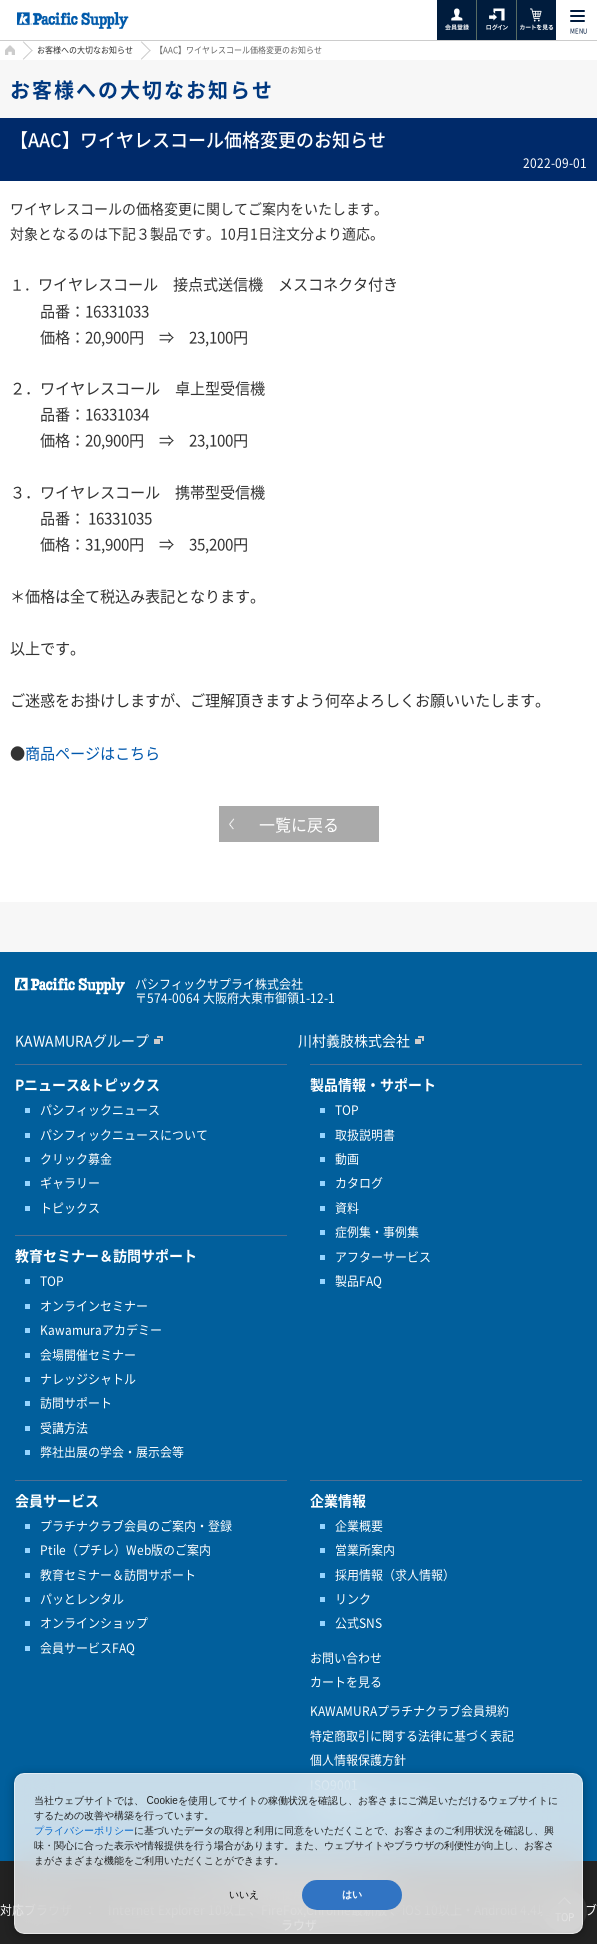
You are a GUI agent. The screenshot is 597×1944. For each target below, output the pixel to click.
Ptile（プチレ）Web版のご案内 (125, 1550)
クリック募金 (76, 1159)
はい (352, 1894)
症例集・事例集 (377, 1232)
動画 (347, 1159)
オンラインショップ (94, 1623)
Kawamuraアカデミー (101, 1330)
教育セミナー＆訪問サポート (118, 1575)
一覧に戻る (299, 824)
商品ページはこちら (92, 752)
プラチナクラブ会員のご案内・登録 (136, 1526)
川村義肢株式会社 (354, 1040)
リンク (353, 1599)
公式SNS (358, 1623)
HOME (7, 52)
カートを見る (346, 1682)
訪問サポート (76, 1403)
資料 (347, 1208)
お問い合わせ (346, 1658)
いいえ (244, 1894)
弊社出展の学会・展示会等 (112, 1452)
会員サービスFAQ (87, 1648)
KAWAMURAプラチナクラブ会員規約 (409, 1711)
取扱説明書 (365, 1135)
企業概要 (359, 1526)
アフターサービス (383, 1257)
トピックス (70, 1208)
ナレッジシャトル (88, 1379)
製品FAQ (358, 1281)
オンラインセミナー (94, 1306)
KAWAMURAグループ (82, 1040)
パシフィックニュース (100, 1110)
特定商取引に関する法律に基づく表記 (412, 1736)
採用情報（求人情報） (395, 1575)
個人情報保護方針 (358, 1760)
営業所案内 (365, 1550)
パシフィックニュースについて (124, 1135)
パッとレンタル (82, 1599)
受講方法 (64, 1428)
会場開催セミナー (88, 1355)
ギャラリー (70, 1183)
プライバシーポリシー (84, 1830)
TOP (52, 1281)
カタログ (359, 1183)
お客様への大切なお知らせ (85, 50)
